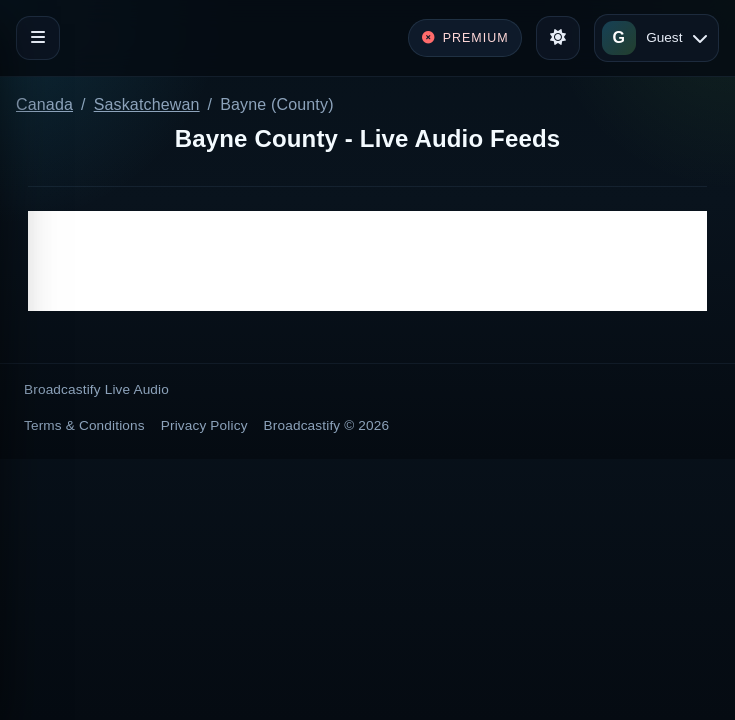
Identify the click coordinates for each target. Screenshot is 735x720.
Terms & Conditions (84, 425)
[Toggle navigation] (38, 38)
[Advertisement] (367, 261)
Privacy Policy (204, 425)
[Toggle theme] (558, 38)
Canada (44, 104)
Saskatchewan (147, 104)
